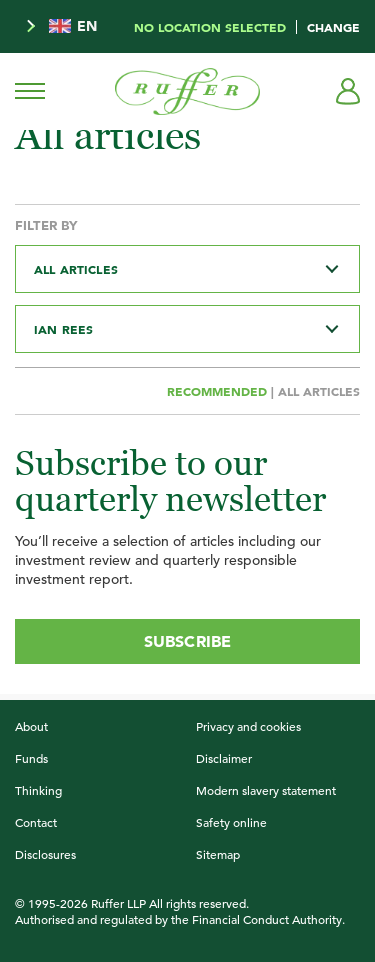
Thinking (38, 790)
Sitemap (218, 854)
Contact (36, 822)
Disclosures (45, 854)
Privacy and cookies (248, 726)
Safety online (231, 822)
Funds (31, 758)
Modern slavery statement (266, 790)
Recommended (219, 391)
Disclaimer (224, 758)
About (31, 726)
